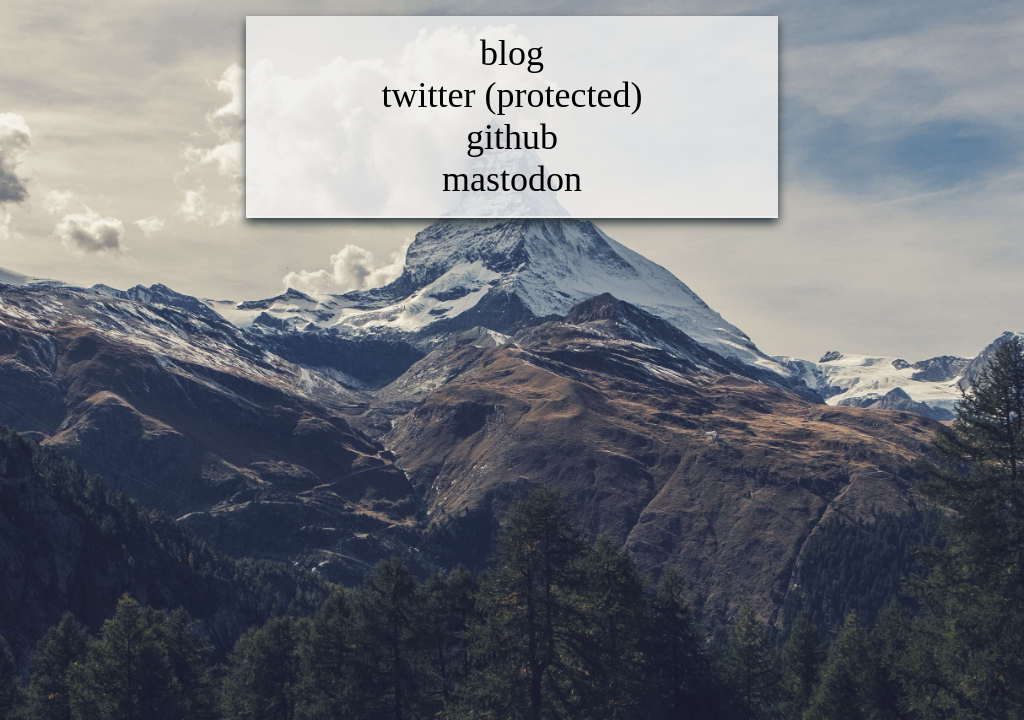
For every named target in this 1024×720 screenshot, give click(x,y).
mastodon (512, 179)
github (512, 137)
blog (512, 53)
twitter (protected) (512, 95)
